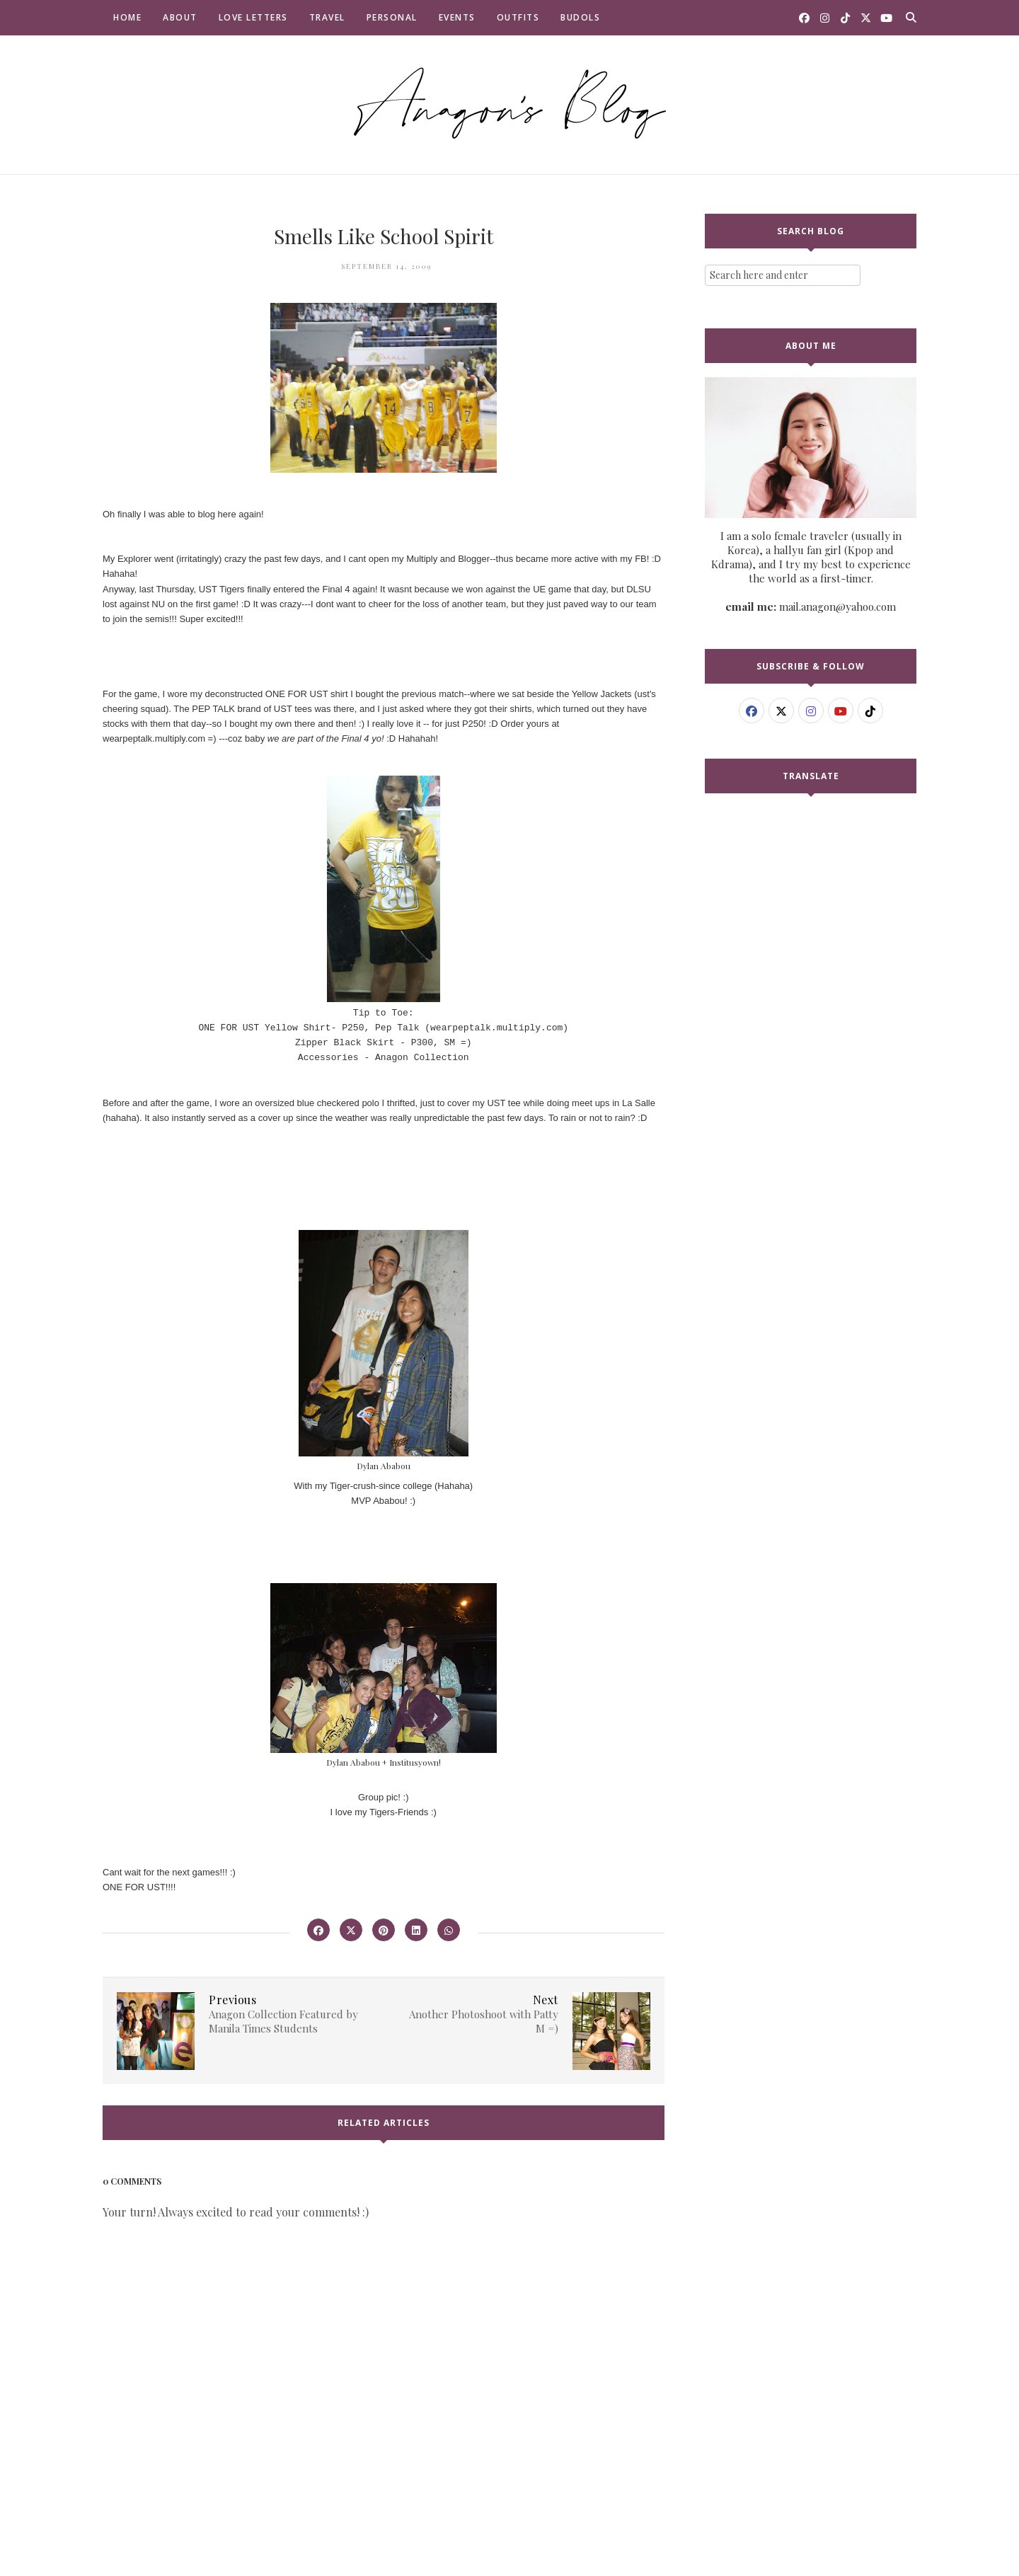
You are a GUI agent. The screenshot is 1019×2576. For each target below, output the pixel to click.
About (180, 17)
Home (127, 17)
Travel (327, 17)
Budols (580, 17)
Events (457, 17)
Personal (392, 17)
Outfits (518, 17)
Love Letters (253, 17)
